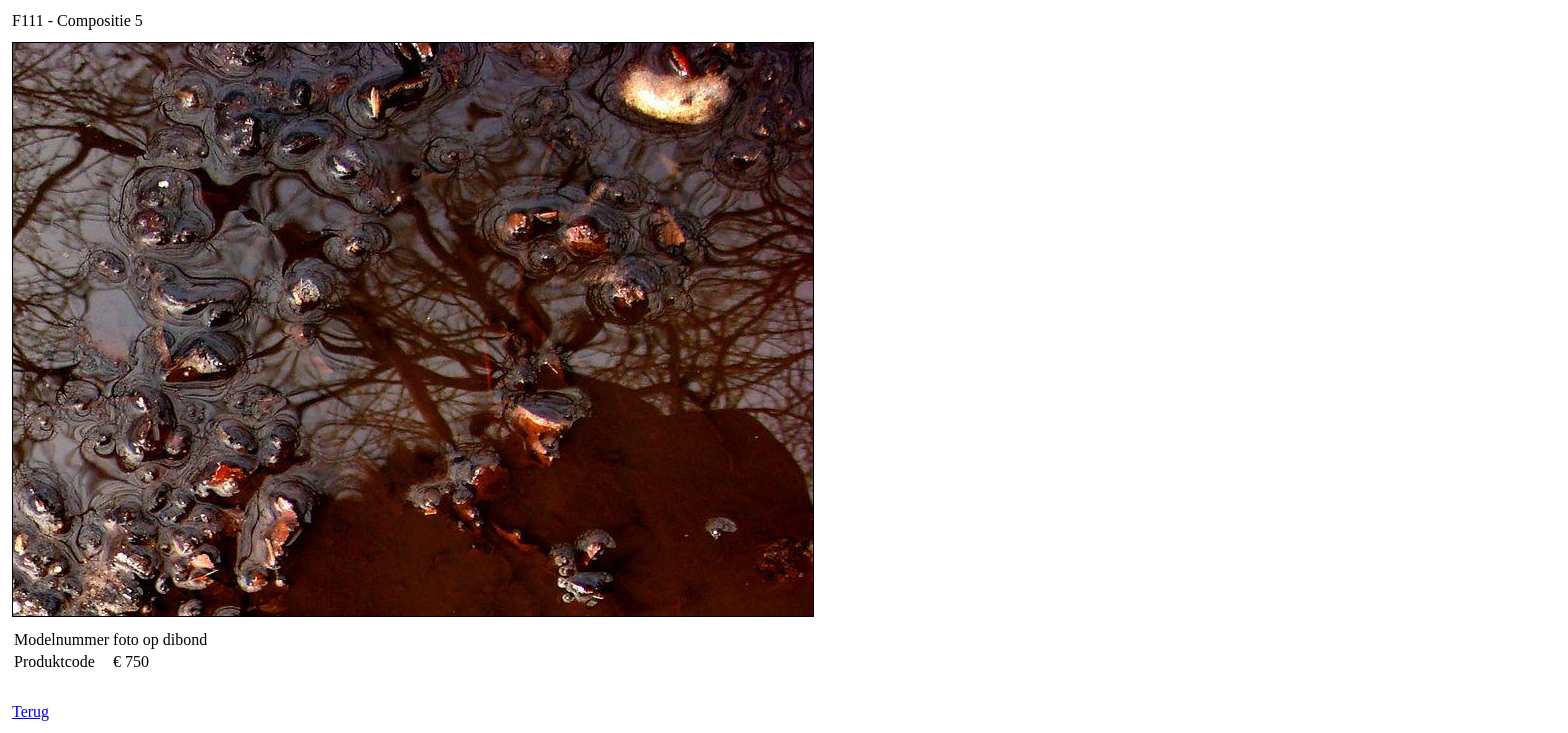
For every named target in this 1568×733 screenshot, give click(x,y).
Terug (30, 711)
